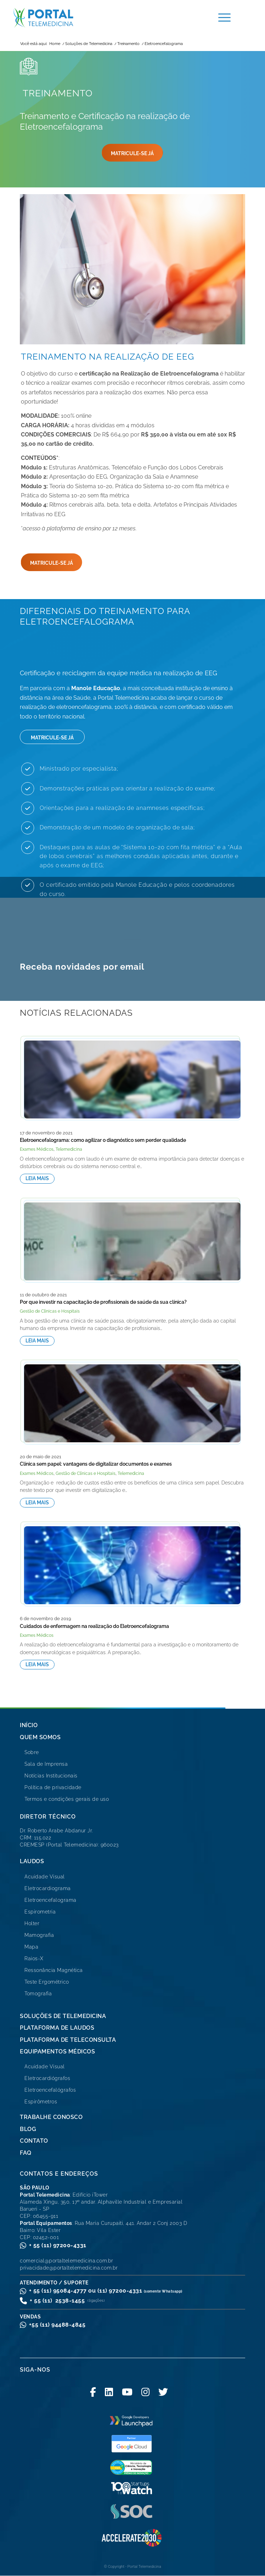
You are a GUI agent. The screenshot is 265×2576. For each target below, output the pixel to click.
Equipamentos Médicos (57, 2051)
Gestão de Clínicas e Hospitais (50, 1311)
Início (29, 1725)
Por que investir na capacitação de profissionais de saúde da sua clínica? (103, 1302)
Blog (28, 2129)
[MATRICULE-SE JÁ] (132, 153)
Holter (31, 1923)
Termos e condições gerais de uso (66, 1799)
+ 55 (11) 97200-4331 (57, 2245)
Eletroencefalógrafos (50, 2090)
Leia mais (37, 1178)
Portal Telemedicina (144, 2566)
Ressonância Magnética (53, 1970)
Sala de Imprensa (46, 1764)
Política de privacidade (52, 1787)
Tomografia (38, 1993)
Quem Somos (40, 1737)
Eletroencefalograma (50, 1900)
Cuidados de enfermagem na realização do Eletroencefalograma (94, 1626)
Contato (34, 2140)
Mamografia (39, 1935)
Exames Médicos (36, 1149)
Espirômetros (40, 2101)
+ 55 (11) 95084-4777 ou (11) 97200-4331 (105, 2290)
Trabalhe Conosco (51, 2117)
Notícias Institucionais (51, 1776)
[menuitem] (221, 18)
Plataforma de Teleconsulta (68, 2039)
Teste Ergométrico (46, 1982)
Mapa (31, 1947)
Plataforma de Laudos (57, 2027)
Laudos (32, 1861)
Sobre (31, 1752)
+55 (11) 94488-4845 (57, 2324)
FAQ (26, 2152)
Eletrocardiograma (47, 1888)
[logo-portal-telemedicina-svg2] (95, 18)
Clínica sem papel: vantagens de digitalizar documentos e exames (96, 1464)
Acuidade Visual (44, 1876)
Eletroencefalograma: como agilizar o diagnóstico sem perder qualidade (103, 1140)
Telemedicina (69, 1149)
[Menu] (221, 18)
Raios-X (34, 1958)
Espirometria (40, 1912)
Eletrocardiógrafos (47, 2078)
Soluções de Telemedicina (63, 2016)
